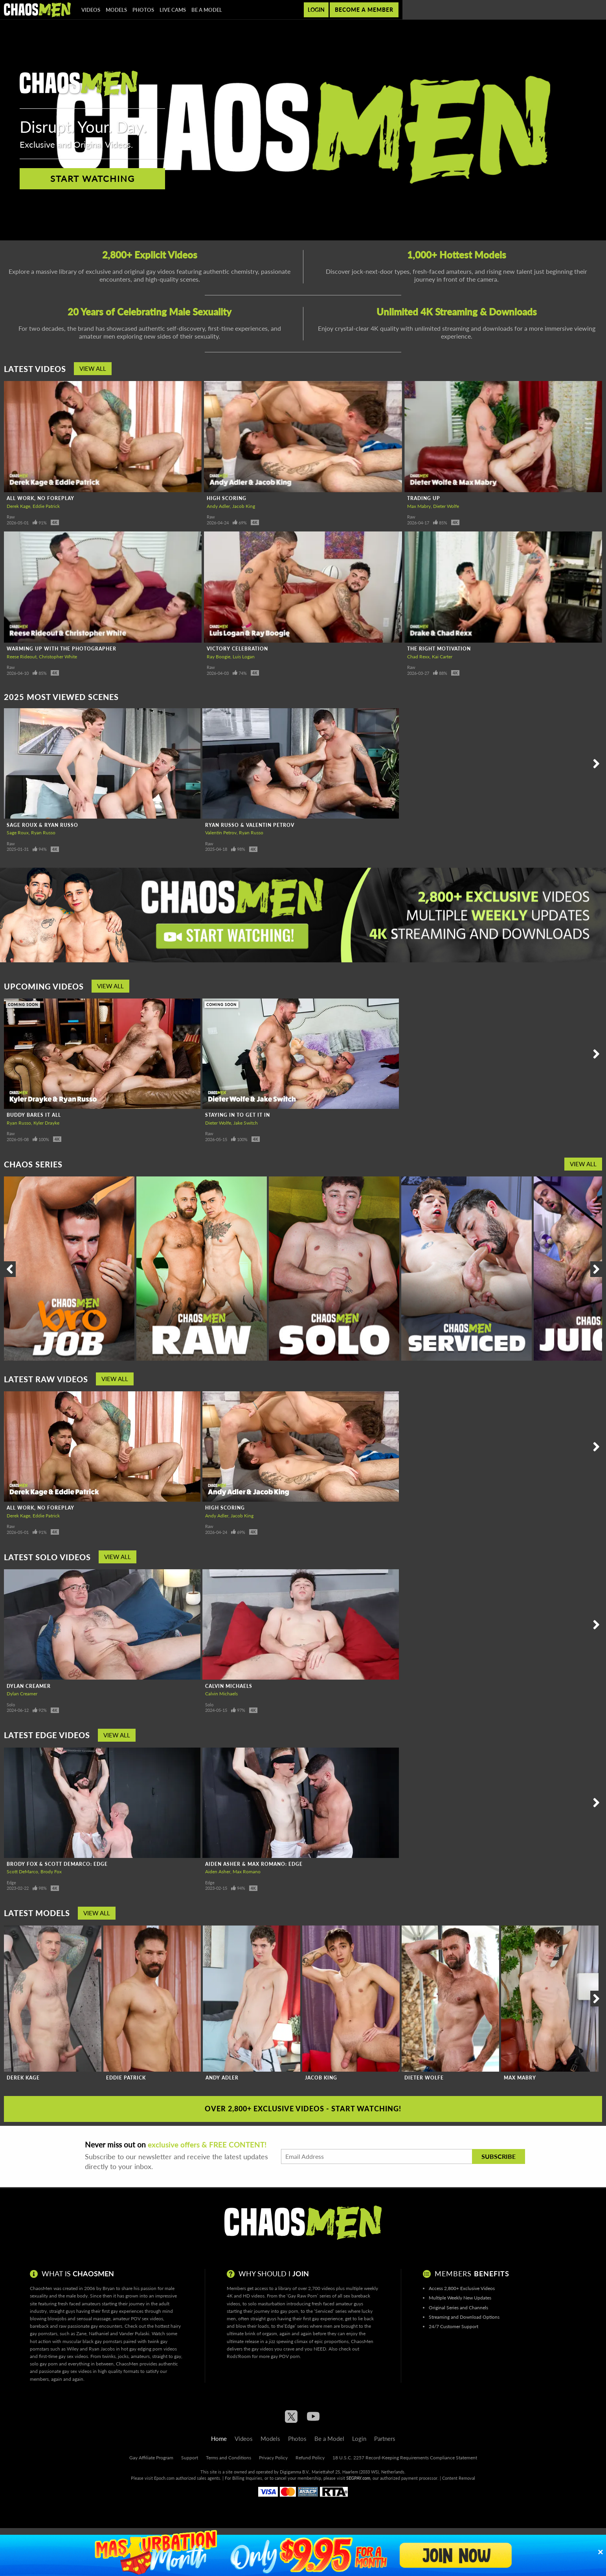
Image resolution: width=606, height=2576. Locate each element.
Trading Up (423, 498)
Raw (11, 516)
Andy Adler (218, 506)
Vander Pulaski (134, 2333)
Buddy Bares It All (34, 1115)
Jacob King (243, 506)
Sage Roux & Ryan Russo (42, 825)
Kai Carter (442, 657)
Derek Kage (18, 506)
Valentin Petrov (221, 832)
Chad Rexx (418, 657)
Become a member (364, 9)
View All (92, 368)
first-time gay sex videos (63, 2356)
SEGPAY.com (358, 2478)
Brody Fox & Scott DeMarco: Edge (57, 1864)
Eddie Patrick (46, 506)
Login (316, 9)
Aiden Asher (217, 1871)
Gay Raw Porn (302, 2296)
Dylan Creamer (29, 1686)
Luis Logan (244, 657)
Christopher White (58, 657)
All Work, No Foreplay (40, 498)
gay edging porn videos (153, 2349)
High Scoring (226, 498)
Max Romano (247, 1871)
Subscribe (498, 2156)
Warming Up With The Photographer (61, 649)
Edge (11, 1882)
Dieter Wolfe (446, 506)
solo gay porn (44, 2364)
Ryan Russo (43, 832)
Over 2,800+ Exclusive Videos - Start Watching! (303, 2108)
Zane (81, 2333)
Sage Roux (18, 832)
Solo (11, 1704)
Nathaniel (99, 2333)
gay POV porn (285, 2356)
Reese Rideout (22, 657)
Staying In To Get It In (237, 1115)
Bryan (109, 2288)
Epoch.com (164, 2478)
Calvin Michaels (228, 1686)
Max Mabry (419, 506)
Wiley (73, 2349)
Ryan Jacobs (102, 2349)
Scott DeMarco (22, 1871)
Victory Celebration (237, 649)
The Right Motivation (439, 649)
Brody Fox (51, 1871)
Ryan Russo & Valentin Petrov (249, 825)
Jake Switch (245, 1123)
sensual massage (93, 2318)
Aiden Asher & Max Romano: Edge (254, 1864)
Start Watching (92, 178)
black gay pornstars (102, 2341)
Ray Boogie (218, 657)
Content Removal (458, 2478)
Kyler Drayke (46, 1123)
